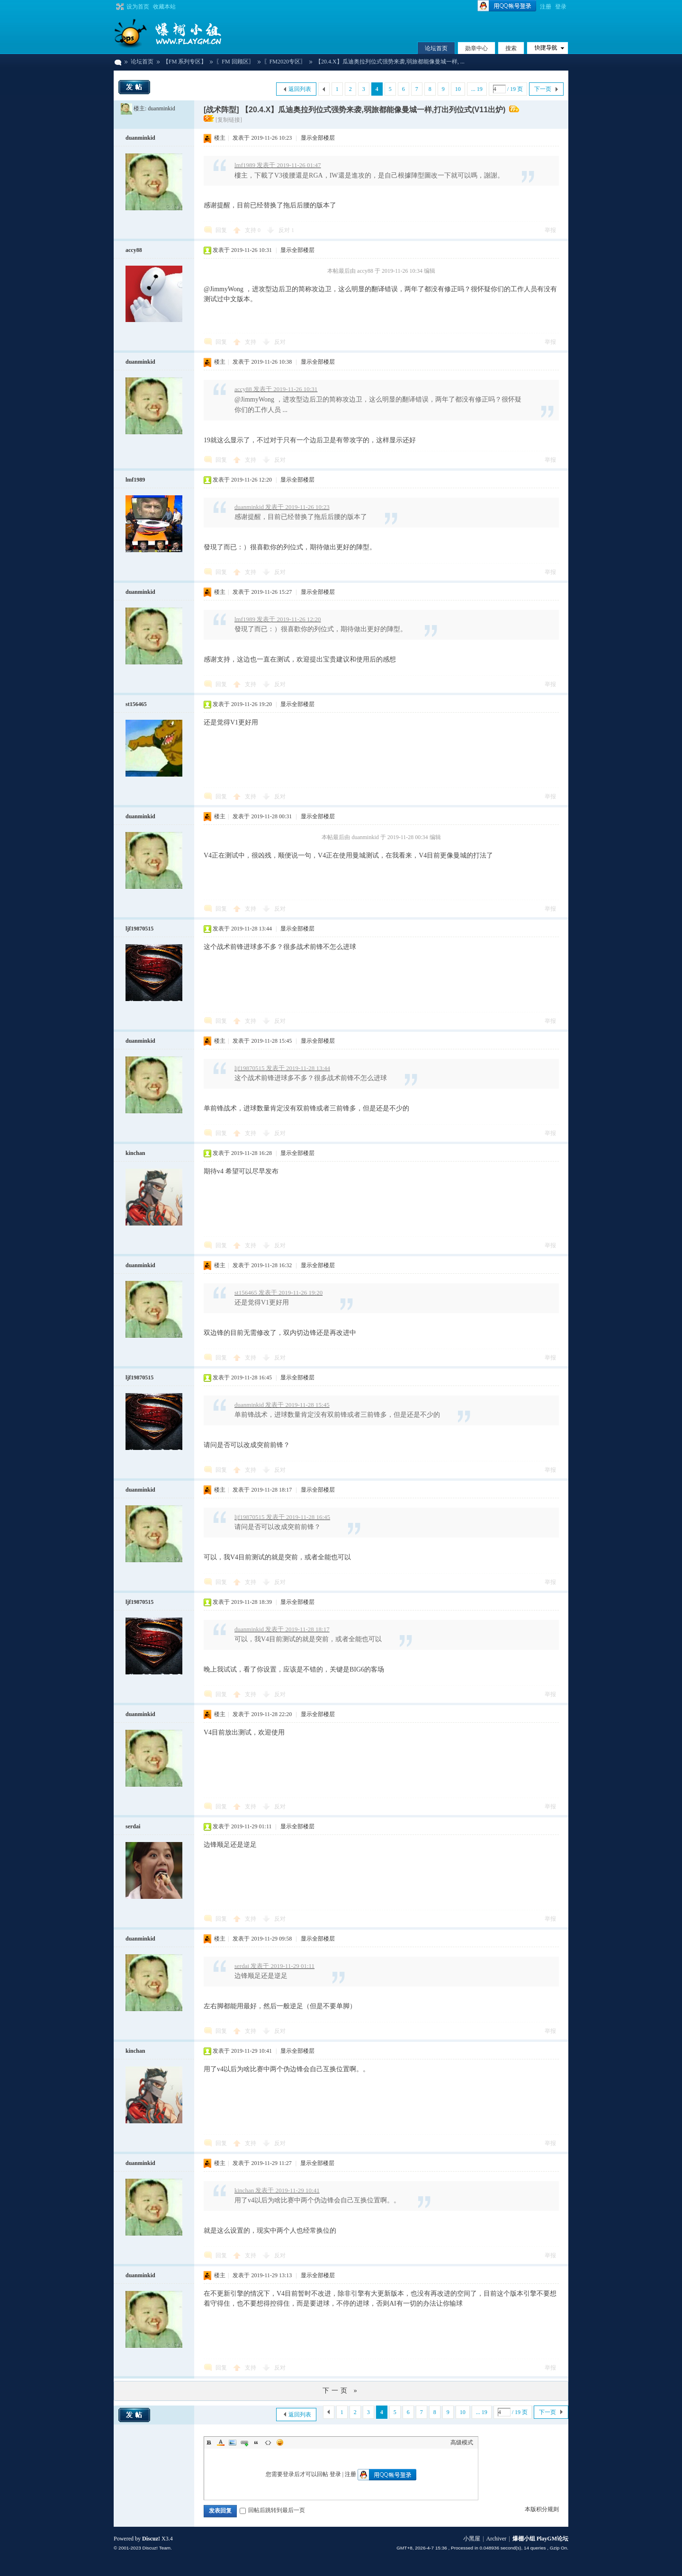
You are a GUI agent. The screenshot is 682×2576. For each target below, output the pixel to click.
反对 (286, 230)
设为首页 (137, 6)
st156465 (136, 704)
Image (232, 2442)
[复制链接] (228, 119)
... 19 (477, 89)
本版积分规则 (542, 2509)
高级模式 (461, 2442)
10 (458, 89)
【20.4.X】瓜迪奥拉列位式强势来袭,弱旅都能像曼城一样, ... (390, 61)
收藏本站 (164, 6)
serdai (133, 1826)
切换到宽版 (119, 6)
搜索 (511, 48)
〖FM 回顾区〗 (235, 61)
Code (268, 2442)
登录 (560, 6)
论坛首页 (436, 48)
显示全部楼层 (318, 137)
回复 (221, 230)
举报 (550, 230)
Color (220, 2442)
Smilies (280, 2442)
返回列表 (299, 89)
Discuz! (151, 2538)
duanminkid (161, 108)
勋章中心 (476, 48)
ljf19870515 (139, 928)
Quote (256, 2442)
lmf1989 (135, 479)
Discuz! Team (156, 2547)
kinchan (135, 1153)
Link (244, 2442)
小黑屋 (471, 2538)
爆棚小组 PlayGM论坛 (117, 62)
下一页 (542, 89)
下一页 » (341, 2390)
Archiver (496, 2538)
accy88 (134, 250)
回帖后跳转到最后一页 (272, 2510)
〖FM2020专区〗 (285, 61)
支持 (252, 230)
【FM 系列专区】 (184, 61)
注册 (545, 6)
